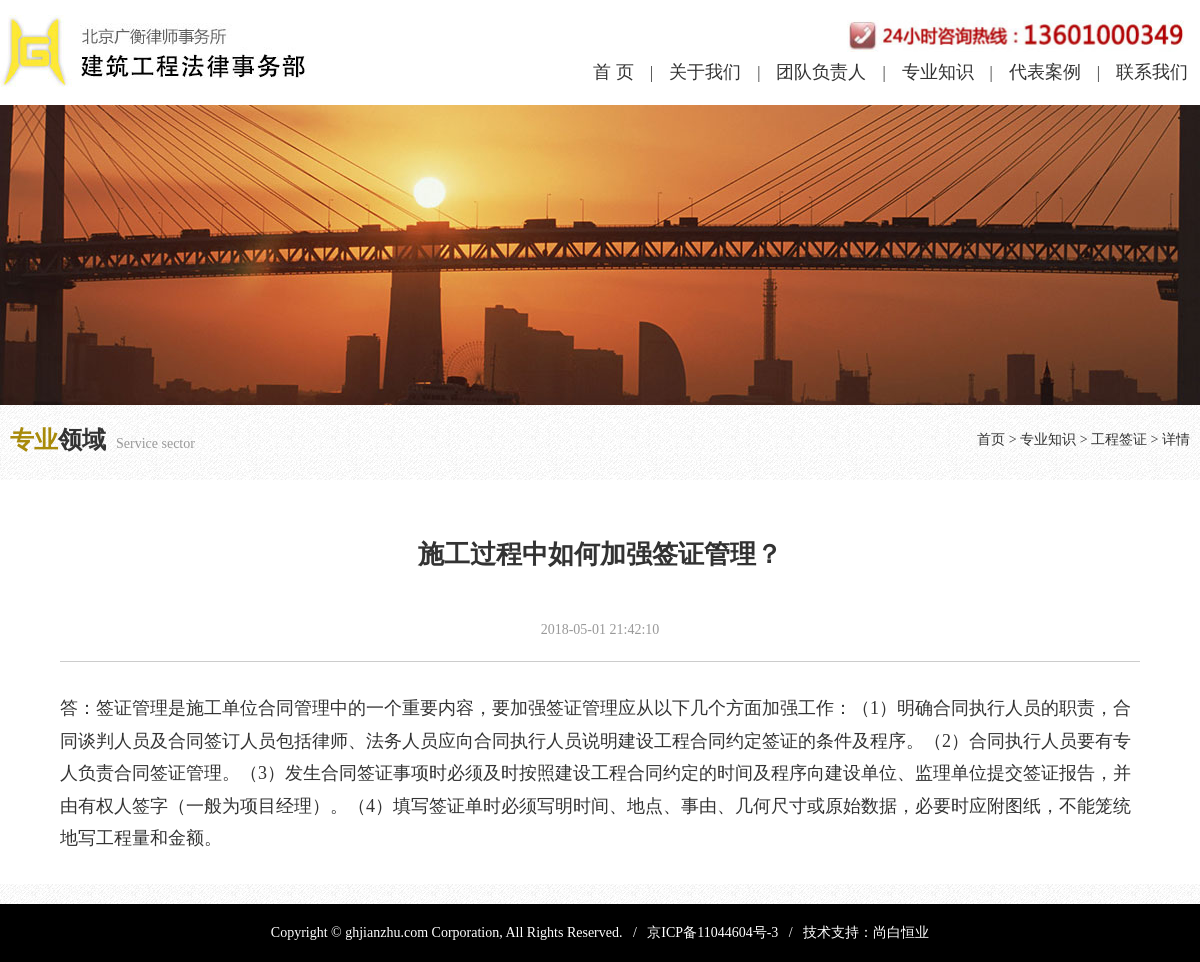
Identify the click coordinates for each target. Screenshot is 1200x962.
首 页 (613, 72)
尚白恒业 (901, 932)
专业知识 (938, 72)
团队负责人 (821, 72)
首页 (991, 439)
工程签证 (1119, 439)
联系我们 (1152, 72)
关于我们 (705, 72)
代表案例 (1045, 72)
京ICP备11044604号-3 (712, 932)
